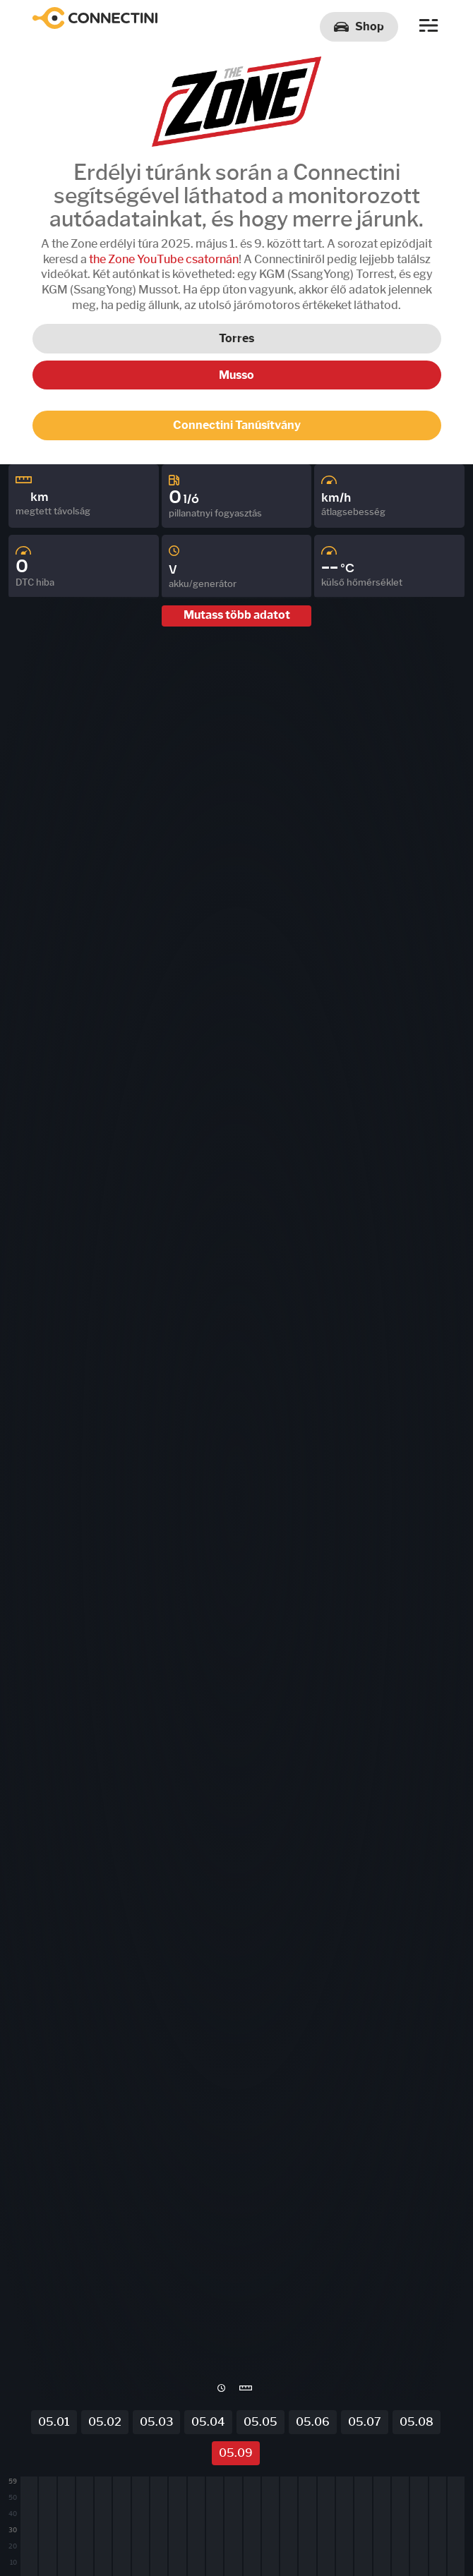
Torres (236, 338)
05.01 (54, 2422)
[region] (236, 1498)
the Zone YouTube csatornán (164, 259)
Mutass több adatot (237, 615)
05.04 (208, 2422)
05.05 (260, 2422)
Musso (236, 375)
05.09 (236, 2453)
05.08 (416, 2422)
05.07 (364, 2422)
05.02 (104, 2422)
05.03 (156, 2422)
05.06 (313, 2422)
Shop (369, 26)
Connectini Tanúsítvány (237, 425)
